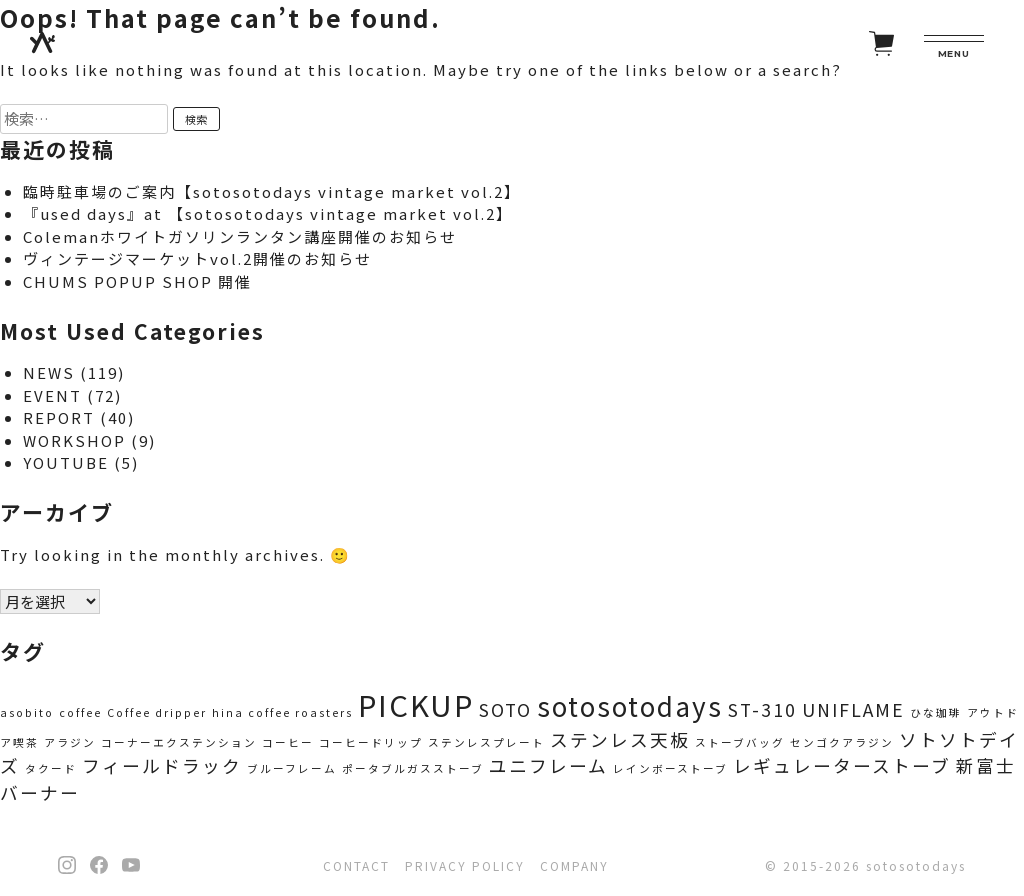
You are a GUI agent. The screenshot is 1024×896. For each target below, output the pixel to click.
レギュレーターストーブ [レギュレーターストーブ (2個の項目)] (842, 765)
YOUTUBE (66, 462)
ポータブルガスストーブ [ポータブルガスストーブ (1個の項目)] (413, 768)
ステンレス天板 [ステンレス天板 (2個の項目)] (620, 739)
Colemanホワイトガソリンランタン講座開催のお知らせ (240, 236)
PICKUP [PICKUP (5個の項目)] (416, 704)
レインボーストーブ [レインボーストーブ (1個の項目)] (670, 768)
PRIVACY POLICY (465, 865)
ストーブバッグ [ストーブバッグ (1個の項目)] (740, 742)
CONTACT (356, 865)
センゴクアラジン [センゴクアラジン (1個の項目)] (842, 742)
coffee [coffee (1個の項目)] (80, 712)
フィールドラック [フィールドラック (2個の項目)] (162, 765)
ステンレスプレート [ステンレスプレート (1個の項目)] (486, 742)
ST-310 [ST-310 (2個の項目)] (762, 709)
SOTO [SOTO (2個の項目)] (505, 709)
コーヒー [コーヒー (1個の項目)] (288, 742)
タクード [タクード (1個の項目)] (51, 768)
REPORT (59, 417)
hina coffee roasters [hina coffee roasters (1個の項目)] (282, 712)
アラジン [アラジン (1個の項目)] (70, 742)
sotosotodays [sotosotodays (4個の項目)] (630, 706)
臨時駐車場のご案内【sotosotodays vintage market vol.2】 (272, 191)
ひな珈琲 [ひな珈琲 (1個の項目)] (936, 712)
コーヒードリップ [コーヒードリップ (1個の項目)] (371, 742)
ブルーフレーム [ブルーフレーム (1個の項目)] (292, 768)
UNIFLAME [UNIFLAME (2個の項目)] (853, 709)
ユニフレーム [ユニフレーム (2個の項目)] (548, 765)
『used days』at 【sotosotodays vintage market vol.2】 (268, 213)
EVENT (52, 395)
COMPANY (574, 865)
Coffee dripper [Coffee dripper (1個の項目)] (157, 712)
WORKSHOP (74, 440)
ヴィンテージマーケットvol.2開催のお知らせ (197, 258)
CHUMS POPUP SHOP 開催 (137, 281)
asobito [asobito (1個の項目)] (27, 712)
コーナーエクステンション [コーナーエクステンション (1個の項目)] (179, 742)
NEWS (49, 372)
